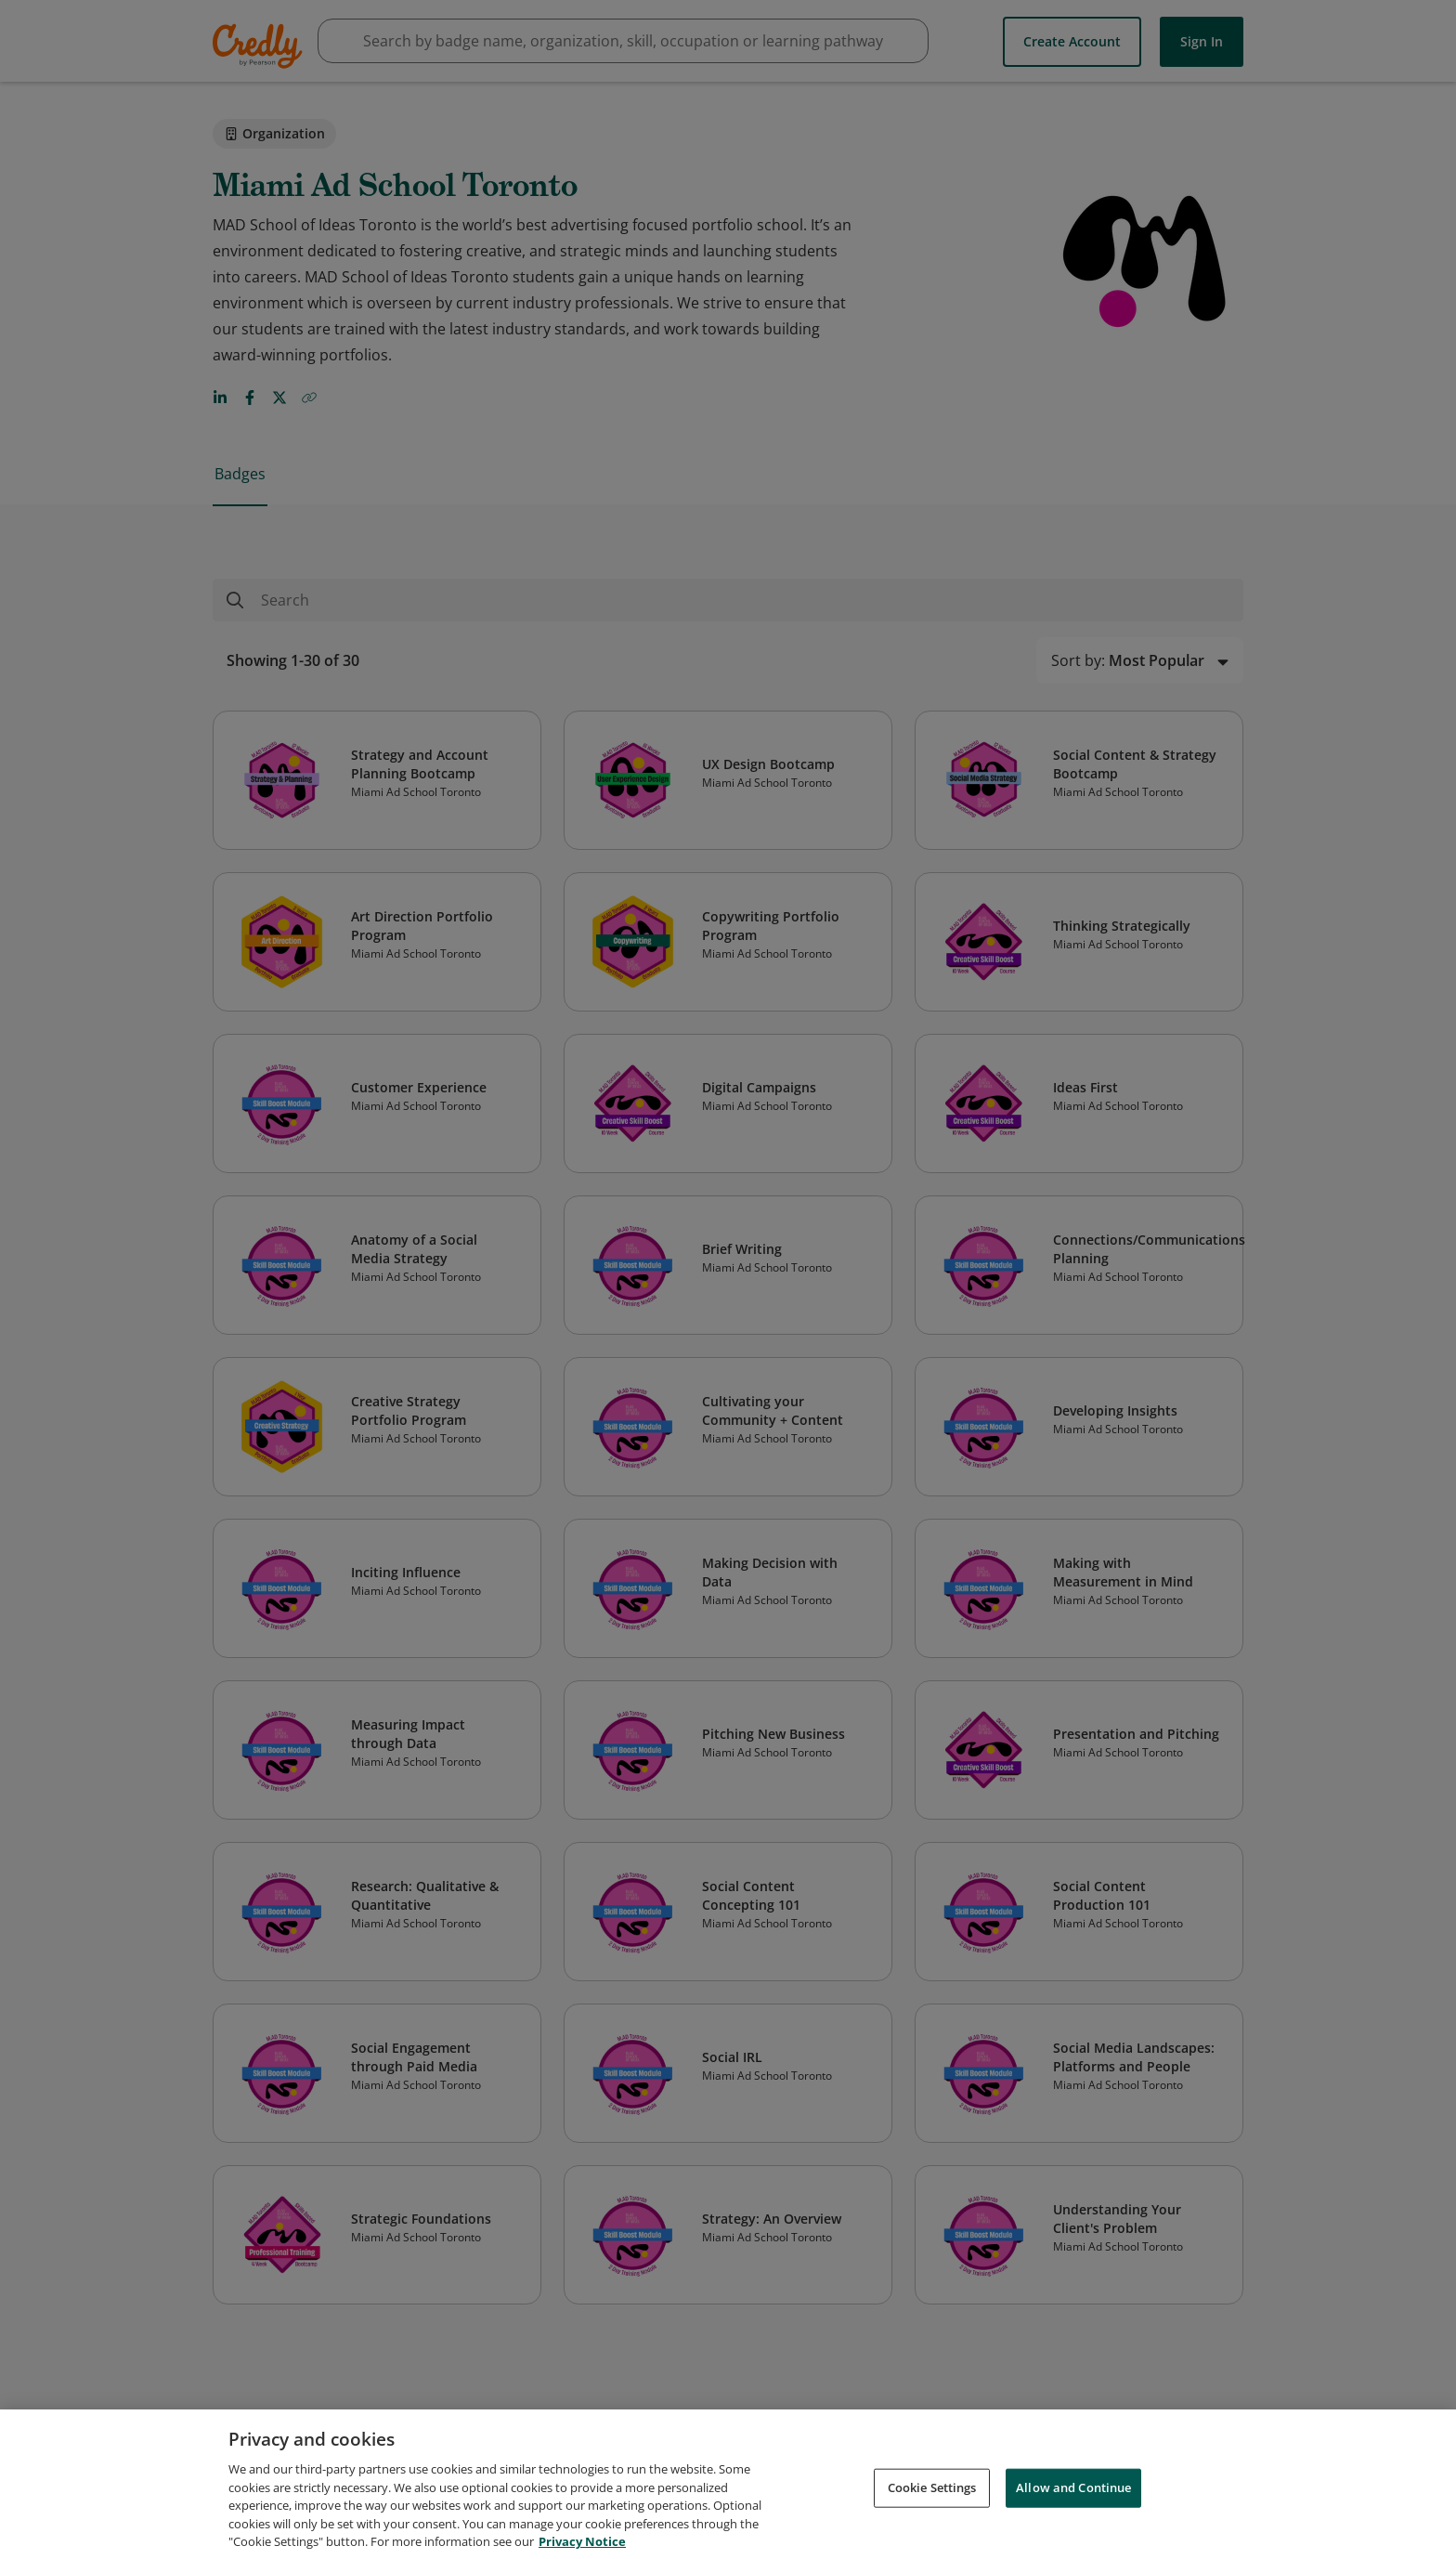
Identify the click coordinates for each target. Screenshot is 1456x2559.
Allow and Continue (1073, 2497)
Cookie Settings (932, 2497)
